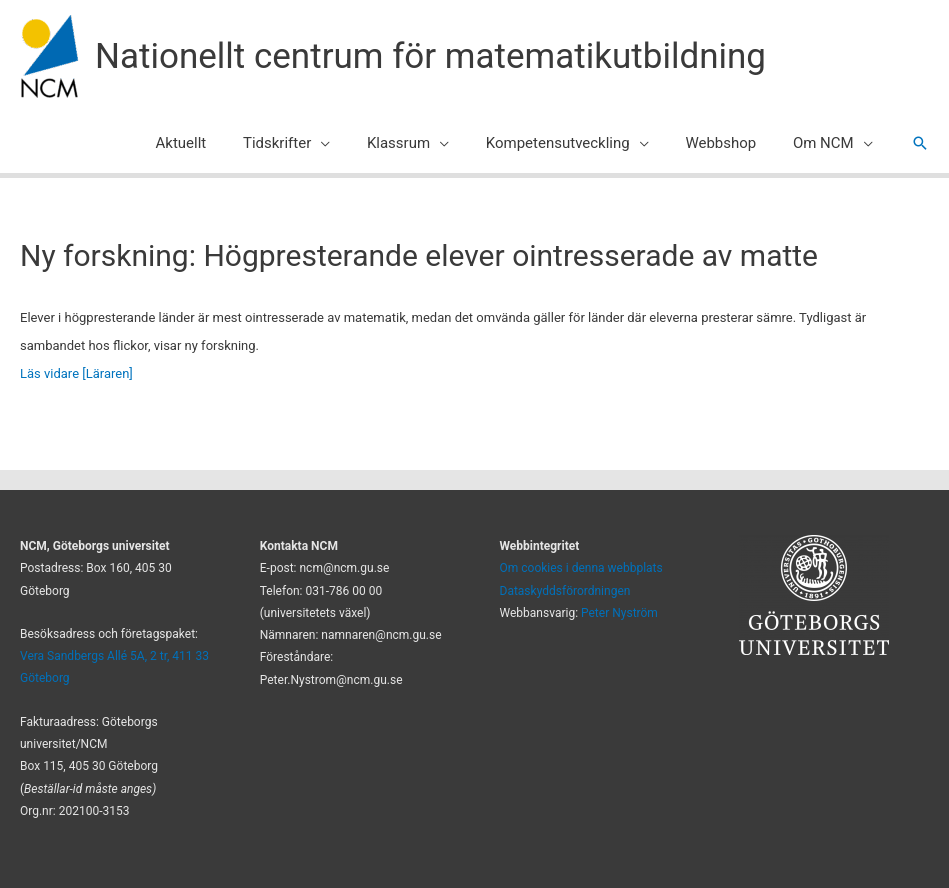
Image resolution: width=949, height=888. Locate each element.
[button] (920, 143)
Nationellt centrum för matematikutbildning (430, 56)
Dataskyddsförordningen (565, 591)
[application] (350, 143)
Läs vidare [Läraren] (76, 373)
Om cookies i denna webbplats (581, 568)
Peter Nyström (619, 613)
